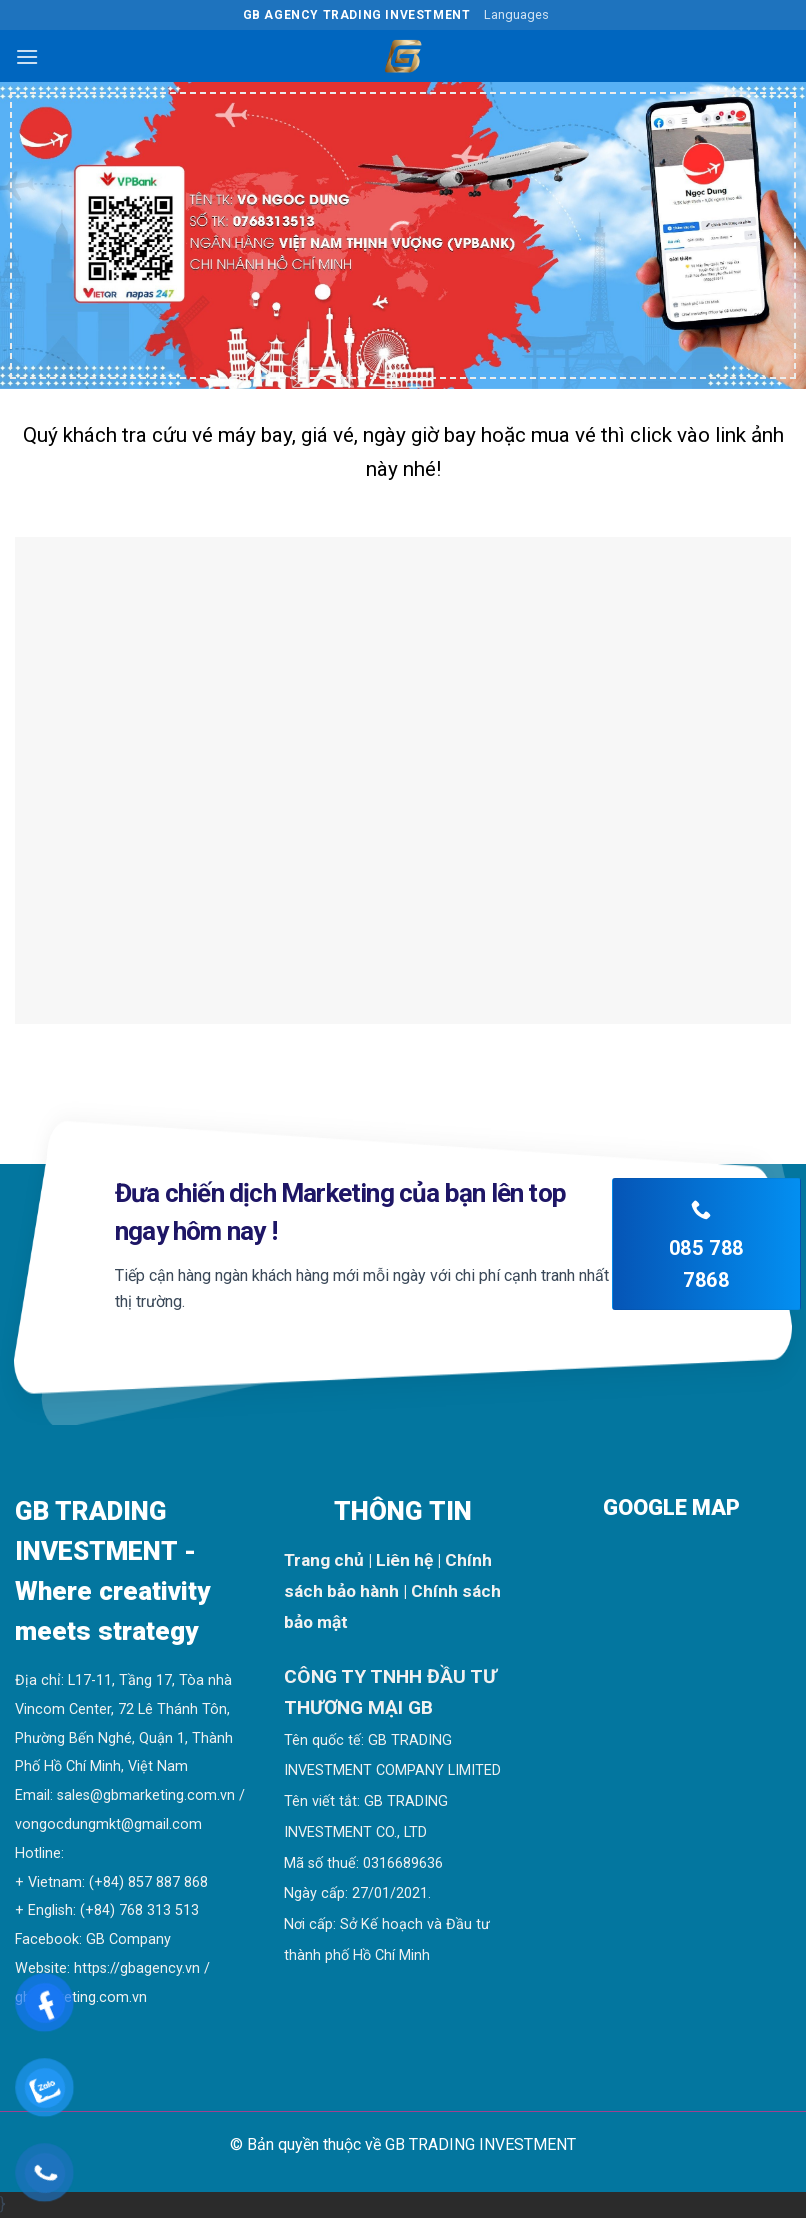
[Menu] (27, 56)
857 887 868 (168, 1882)
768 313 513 (159, 1910)
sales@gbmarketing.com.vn (146, 1795)
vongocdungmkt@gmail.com (108, 1824)
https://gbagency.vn (137, 1968)
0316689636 (403, 1863)
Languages (516, 14)
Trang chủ (324, 1560)
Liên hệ (404, 1560)
